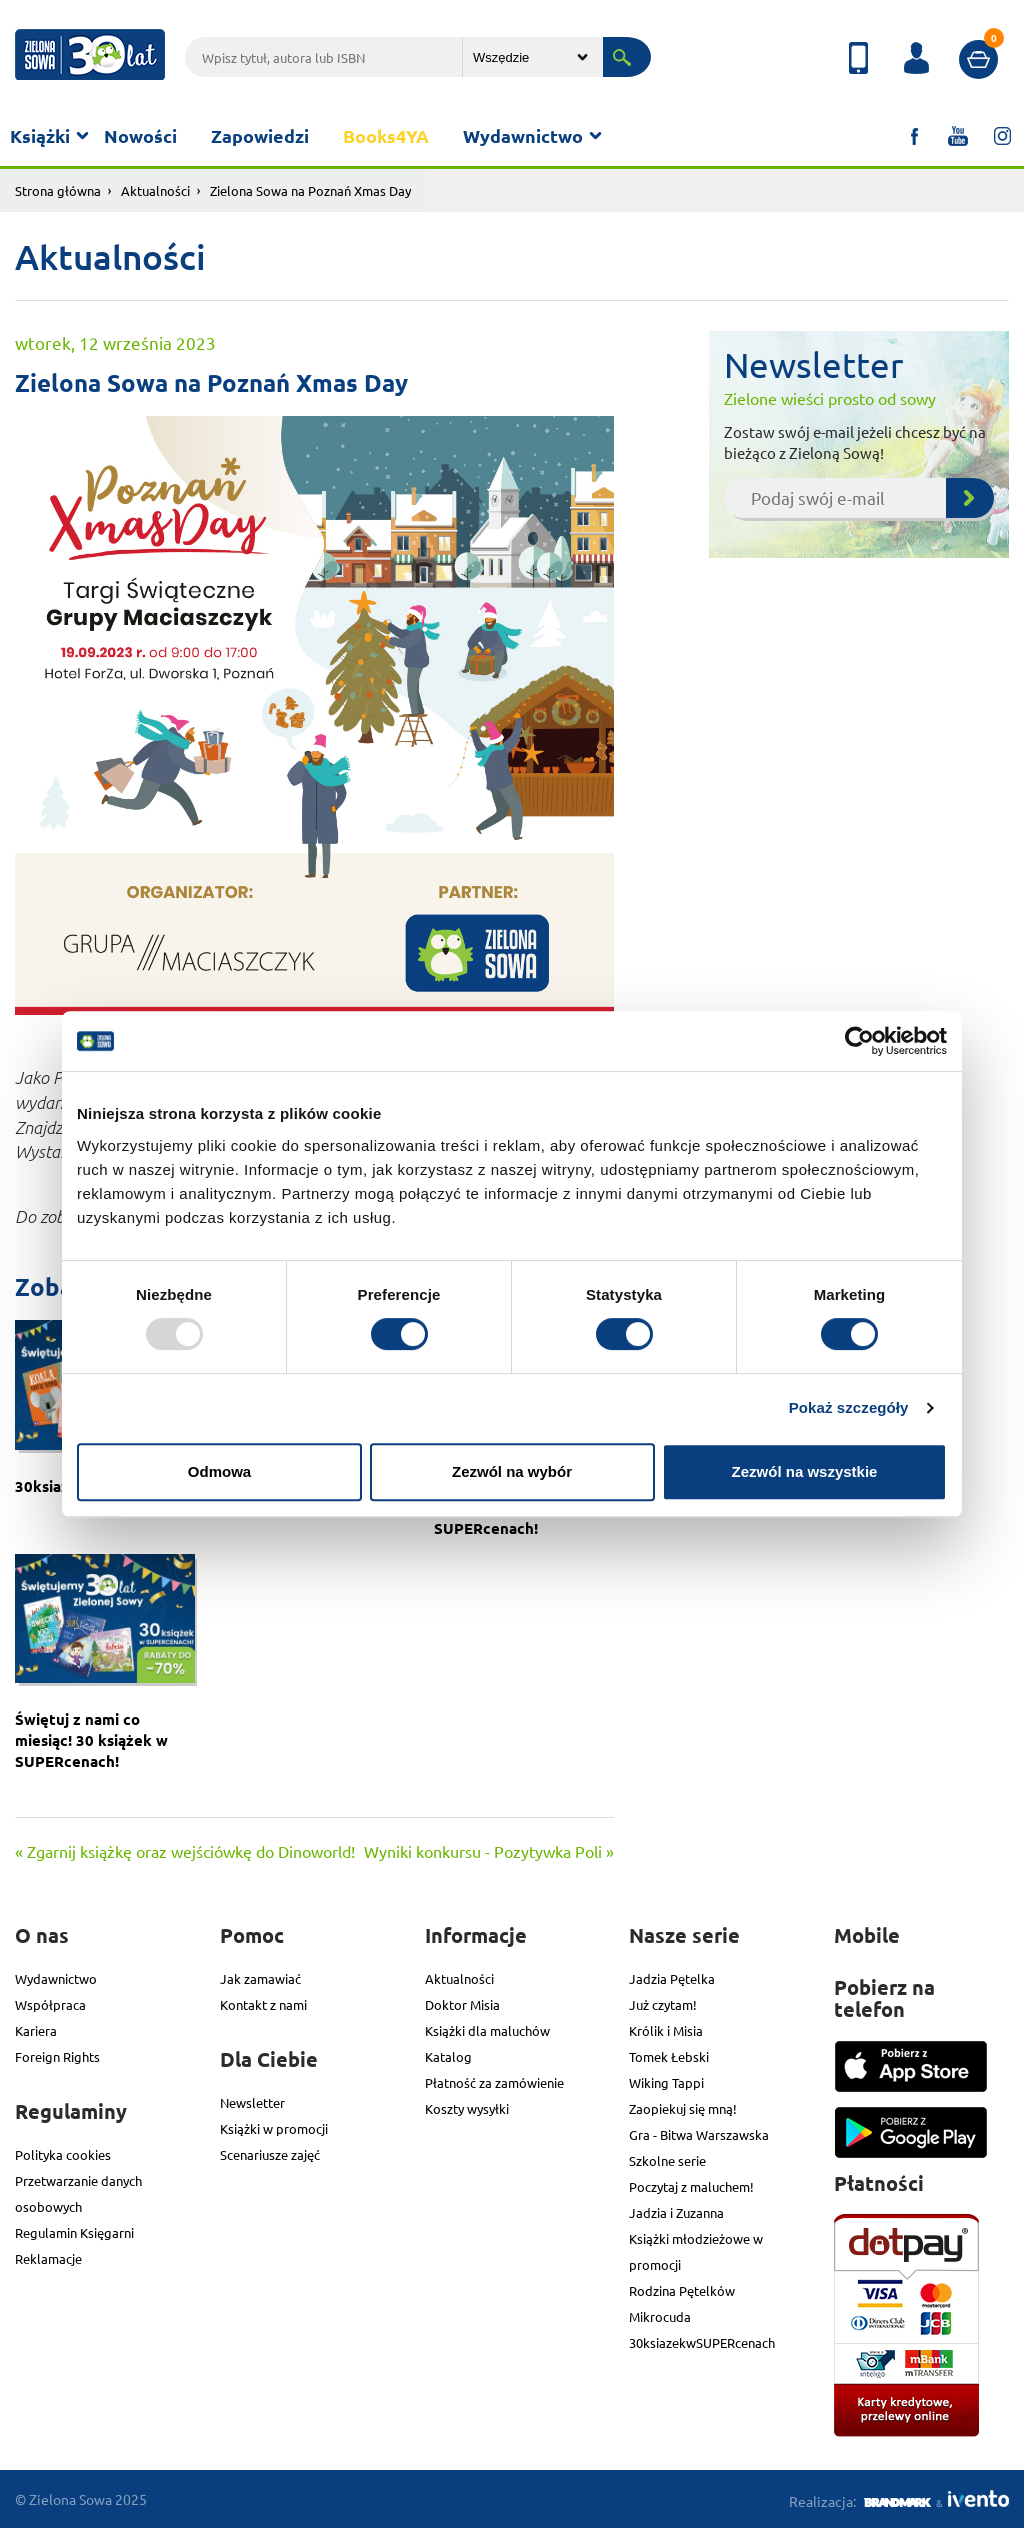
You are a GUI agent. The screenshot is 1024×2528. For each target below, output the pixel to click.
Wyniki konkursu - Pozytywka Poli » (489, 1851)
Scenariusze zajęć (270, 2154)
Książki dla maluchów (487, 2030)
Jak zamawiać (260, 1978)
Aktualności (155, 190)
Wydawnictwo (523, 135)
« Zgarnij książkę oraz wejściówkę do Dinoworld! (185, 1851)
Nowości (140, 135)
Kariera (36, 2030)
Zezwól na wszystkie (805, 1471)
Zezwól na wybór (512, 1471)
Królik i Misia (666, 2030)
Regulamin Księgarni (74, 2232)
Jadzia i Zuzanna (676, 2212)
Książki (40, 135)
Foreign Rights (57, 2056)
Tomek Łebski (669, 2056)
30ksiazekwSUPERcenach (702, 2342)
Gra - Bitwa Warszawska (699, 2134)
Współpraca (50, 2004)
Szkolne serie (667, 2160)
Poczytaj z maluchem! (691, 2186)
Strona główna (58, 190)
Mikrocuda (660, 2316)
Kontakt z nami (263, 2004)
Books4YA (386, 135)
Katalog (448, 2056)
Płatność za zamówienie (494, 2082)
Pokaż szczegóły (849, 1407)
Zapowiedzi (260, 135)
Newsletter (252, 2102)
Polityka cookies (63, 2154)
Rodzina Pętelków (682, 2290)
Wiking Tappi (666, 2082)
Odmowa (219, 1471)
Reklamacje (48, 2258)
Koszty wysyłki (467, 2108)
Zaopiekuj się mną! (683, 2108)
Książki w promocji (274, 2128)
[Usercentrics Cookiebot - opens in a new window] (859, 1041)
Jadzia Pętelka (672, 1978)
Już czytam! (663, 2004)
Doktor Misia (462, 2004)
